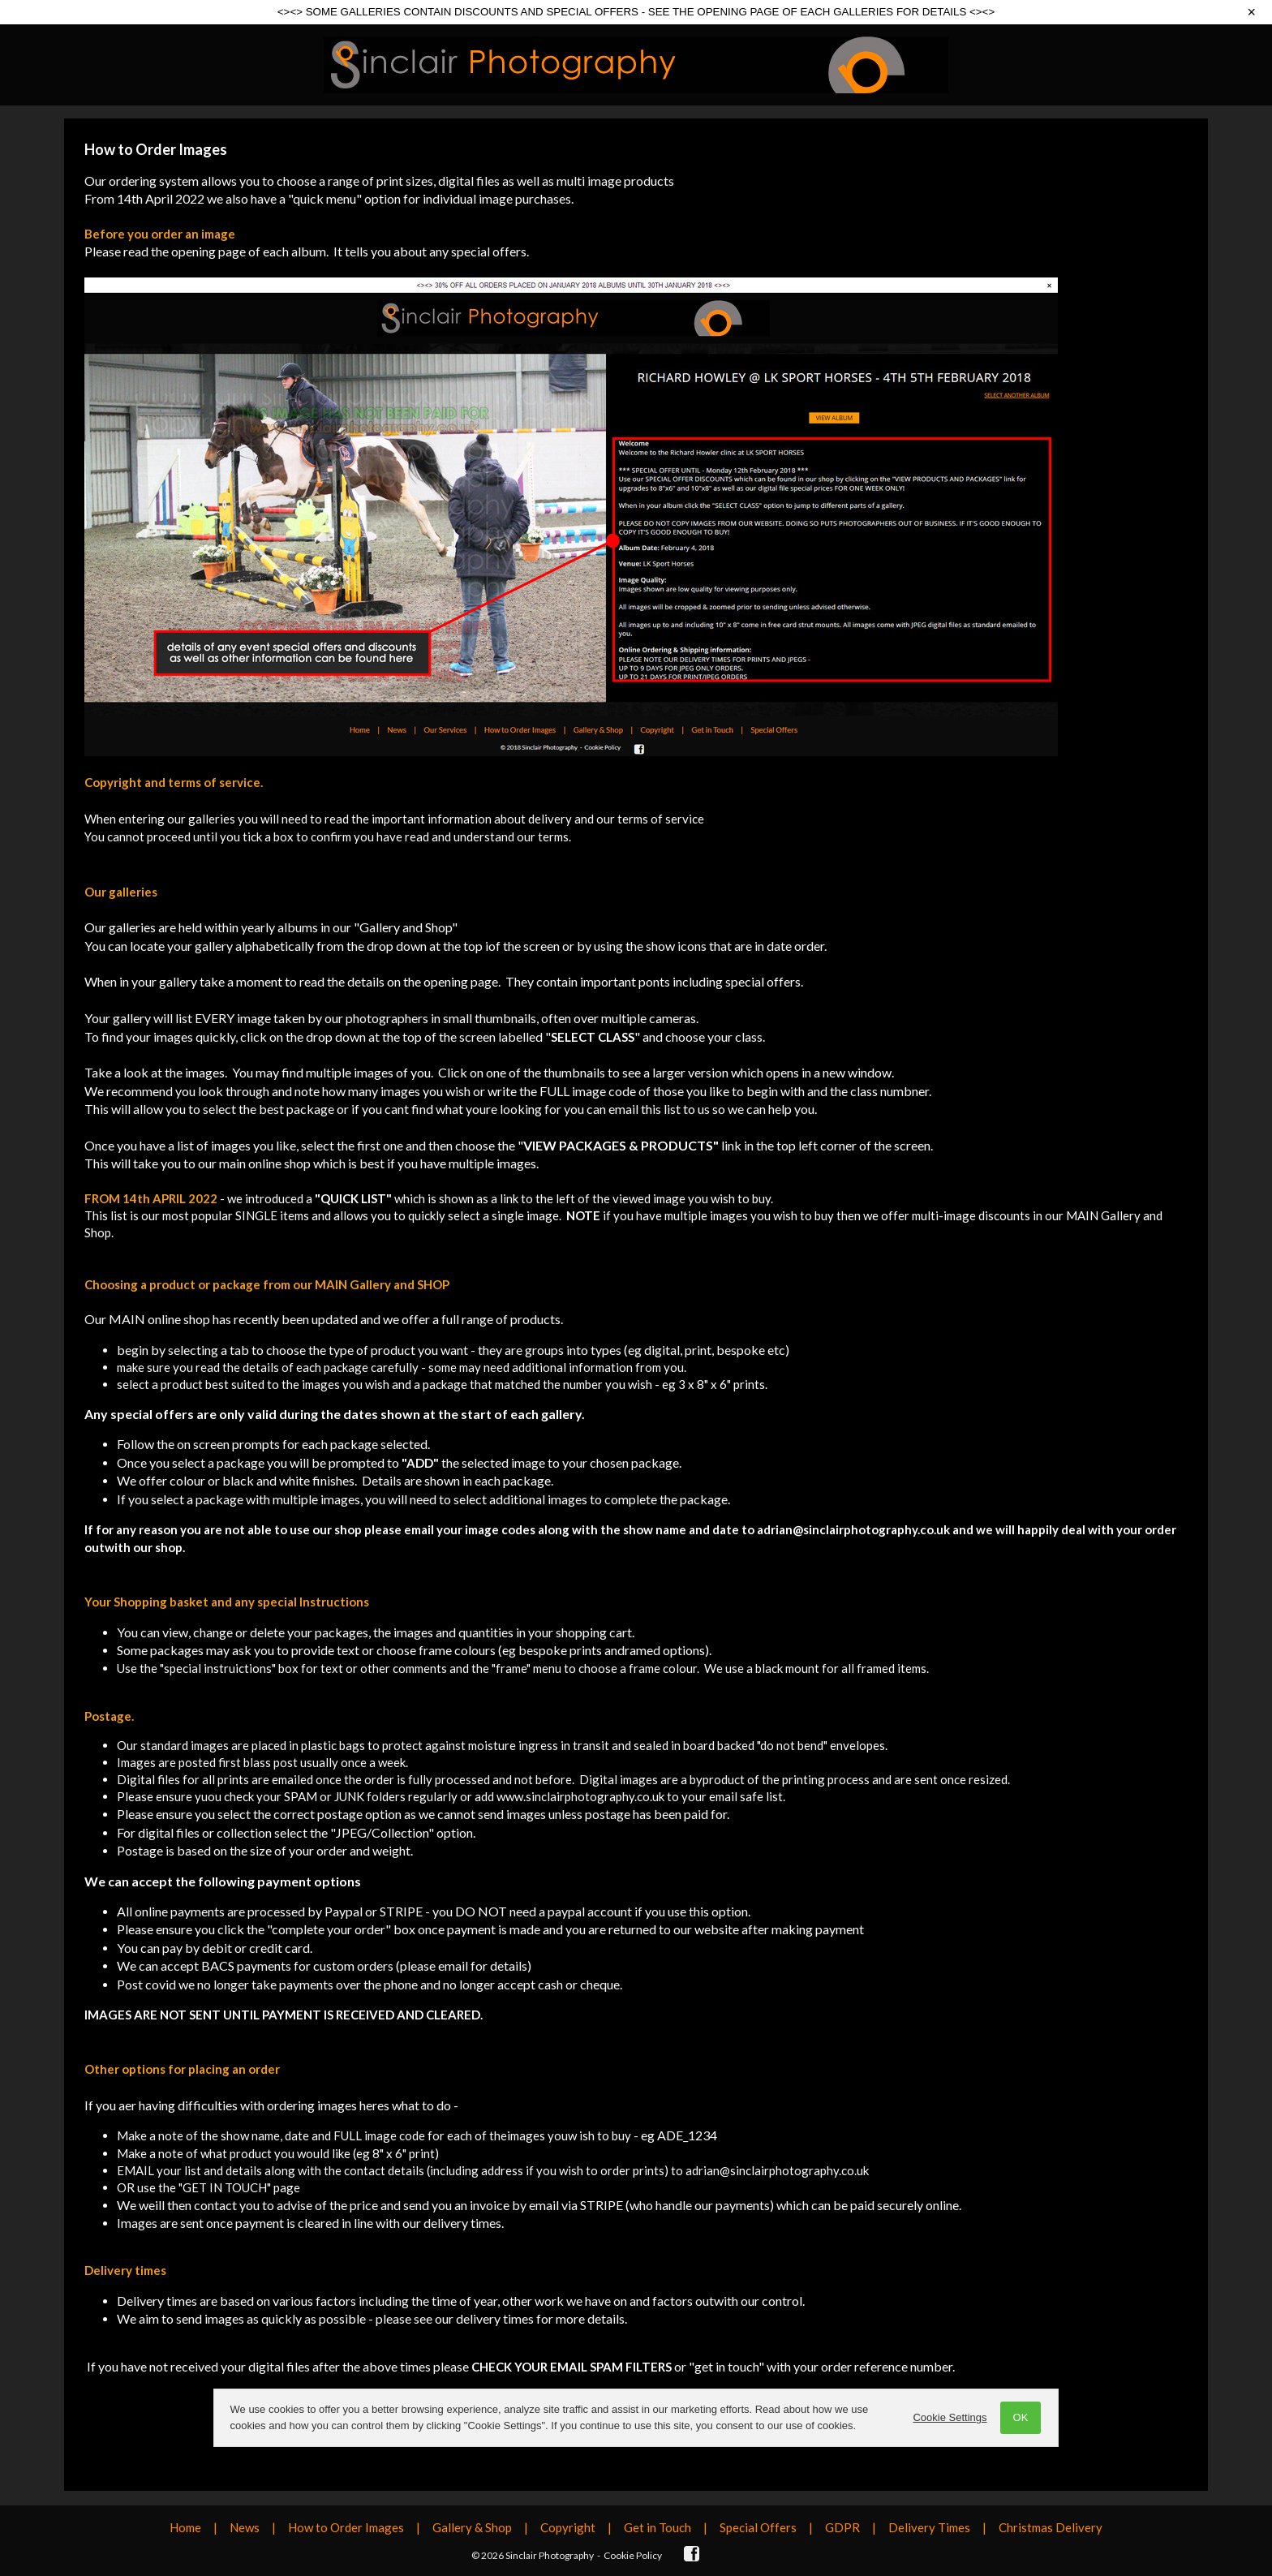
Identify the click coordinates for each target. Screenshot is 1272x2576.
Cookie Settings (949, 2417)
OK (1019, 2417)
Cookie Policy (633, 2555)
